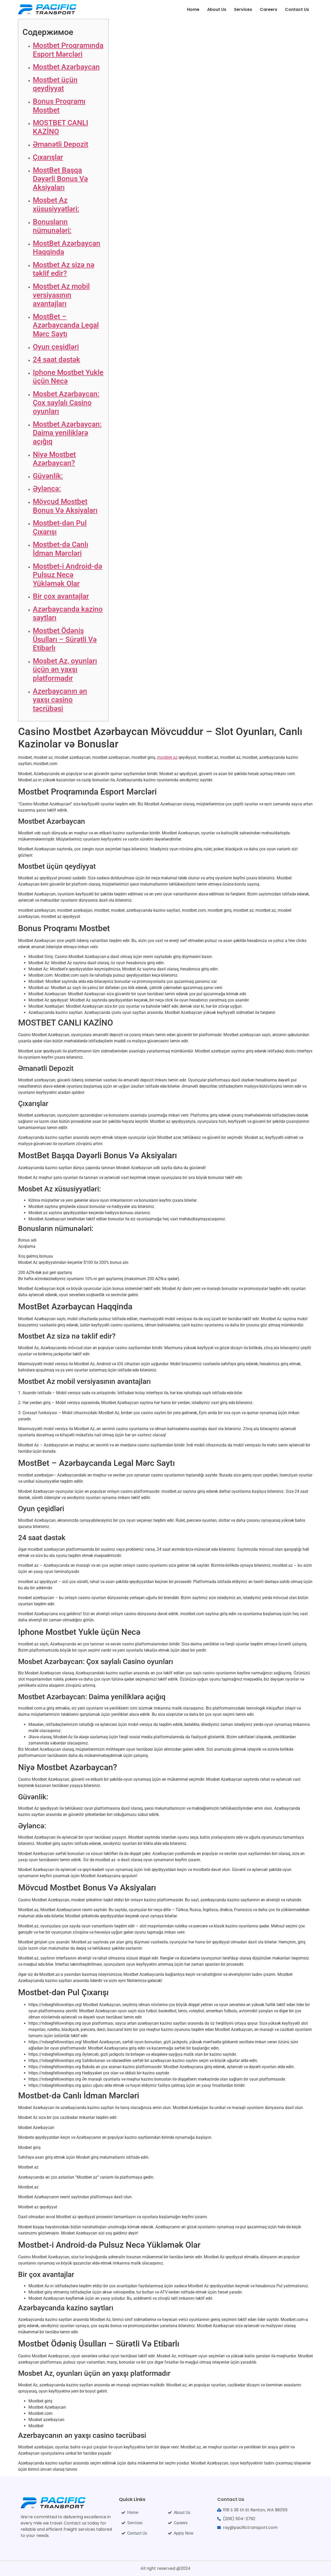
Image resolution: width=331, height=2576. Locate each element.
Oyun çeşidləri (56, 347)
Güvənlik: (48, 476)
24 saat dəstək (56, 359)
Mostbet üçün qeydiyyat (55, 84)
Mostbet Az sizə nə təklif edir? (63, 269)
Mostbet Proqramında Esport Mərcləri (68, 49)
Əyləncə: (47, 488)
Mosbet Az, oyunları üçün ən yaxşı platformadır (65, 669)
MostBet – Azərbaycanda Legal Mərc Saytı (66, 325)
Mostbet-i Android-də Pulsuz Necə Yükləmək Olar (67, 575)
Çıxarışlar (48, 157)
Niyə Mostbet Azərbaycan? (54, 458)
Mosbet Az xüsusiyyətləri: (56, 204)
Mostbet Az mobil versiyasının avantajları (61, 295)
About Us (216, 9)
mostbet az (167, 757)
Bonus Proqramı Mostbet (59, 105)
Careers (268, 9)
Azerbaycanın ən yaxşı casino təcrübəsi (60, 700)
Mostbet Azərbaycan (66, 67)
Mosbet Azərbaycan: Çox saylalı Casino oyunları (66, 402)
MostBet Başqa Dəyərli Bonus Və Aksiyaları (60, 179)
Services (243, 9)
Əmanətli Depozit (60, 144)
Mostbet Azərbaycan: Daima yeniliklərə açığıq (67, 433)
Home (193, 9)
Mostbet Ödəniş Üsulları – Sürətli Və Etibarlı (65, 639)
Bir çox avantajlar (61, 596)
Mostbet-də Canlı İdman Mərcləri (60, 549)
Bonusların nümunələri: (52, 226)
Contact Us (297, 9)
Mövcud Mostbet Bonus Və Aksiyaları (65, 506)
